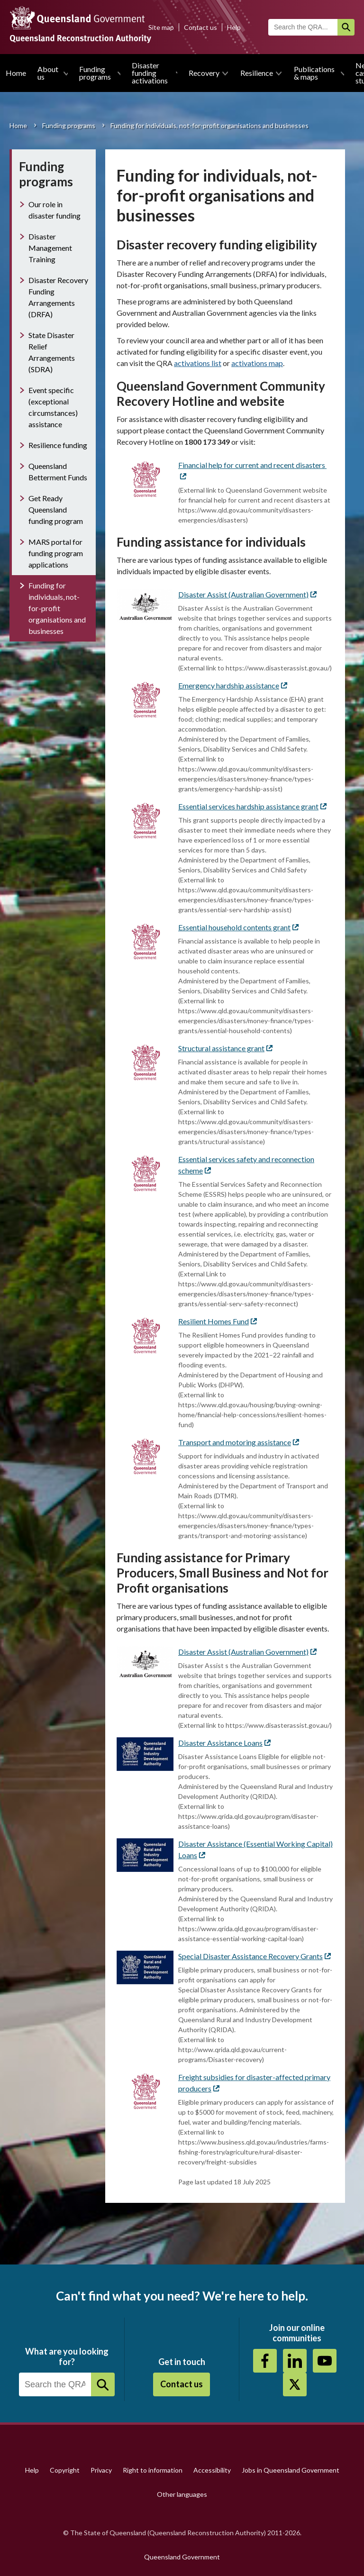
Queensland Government (182, 2557)
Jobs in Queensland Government (290, 2470)
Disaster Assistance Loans (224, 1742)
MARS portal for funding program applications (55, 553)
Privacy (101, 2470)
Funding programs (95, 72)
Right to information (152, 2470)
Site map (161, 27)
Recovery (204, 72)
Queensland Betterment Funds (57, 471)
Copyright (65, 2470)
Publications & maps (314, 72)
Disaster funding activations (150, 73)
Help (234, 27)
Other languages (182, 2494)
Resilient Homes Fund (217, 1321)
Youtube (325, 2361)
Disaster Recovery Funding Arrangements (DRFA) (58, 297)
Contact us (200, 27)
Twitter (295, 2384)
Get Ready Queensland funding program (55, 509)
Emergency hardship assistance (232, 685)
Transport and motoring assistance (238, 1442)
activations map (257, 362)
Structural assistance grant (225, 1048)
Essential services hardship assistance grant (252, 806)
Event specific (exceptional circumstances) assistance (53, 407)
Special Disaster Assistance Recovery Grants (254, 1956)
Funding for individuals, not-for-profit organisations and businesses (57, 608)
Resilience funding (57, 444)
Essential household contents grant (238, 927)
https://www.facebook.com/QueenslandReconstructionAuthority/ (265, 2361)
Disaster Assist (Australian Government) (247, 594)
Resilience (256, 72)
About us (47, 72)
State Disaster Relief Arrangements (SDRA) (51, 352)
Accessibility (212, 2470)
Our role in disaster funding (54, 210)
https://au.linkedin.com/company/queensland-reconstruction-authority (295, 2361)
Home (16, 72)
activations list (197, 362)
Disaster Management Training (50, 248)
